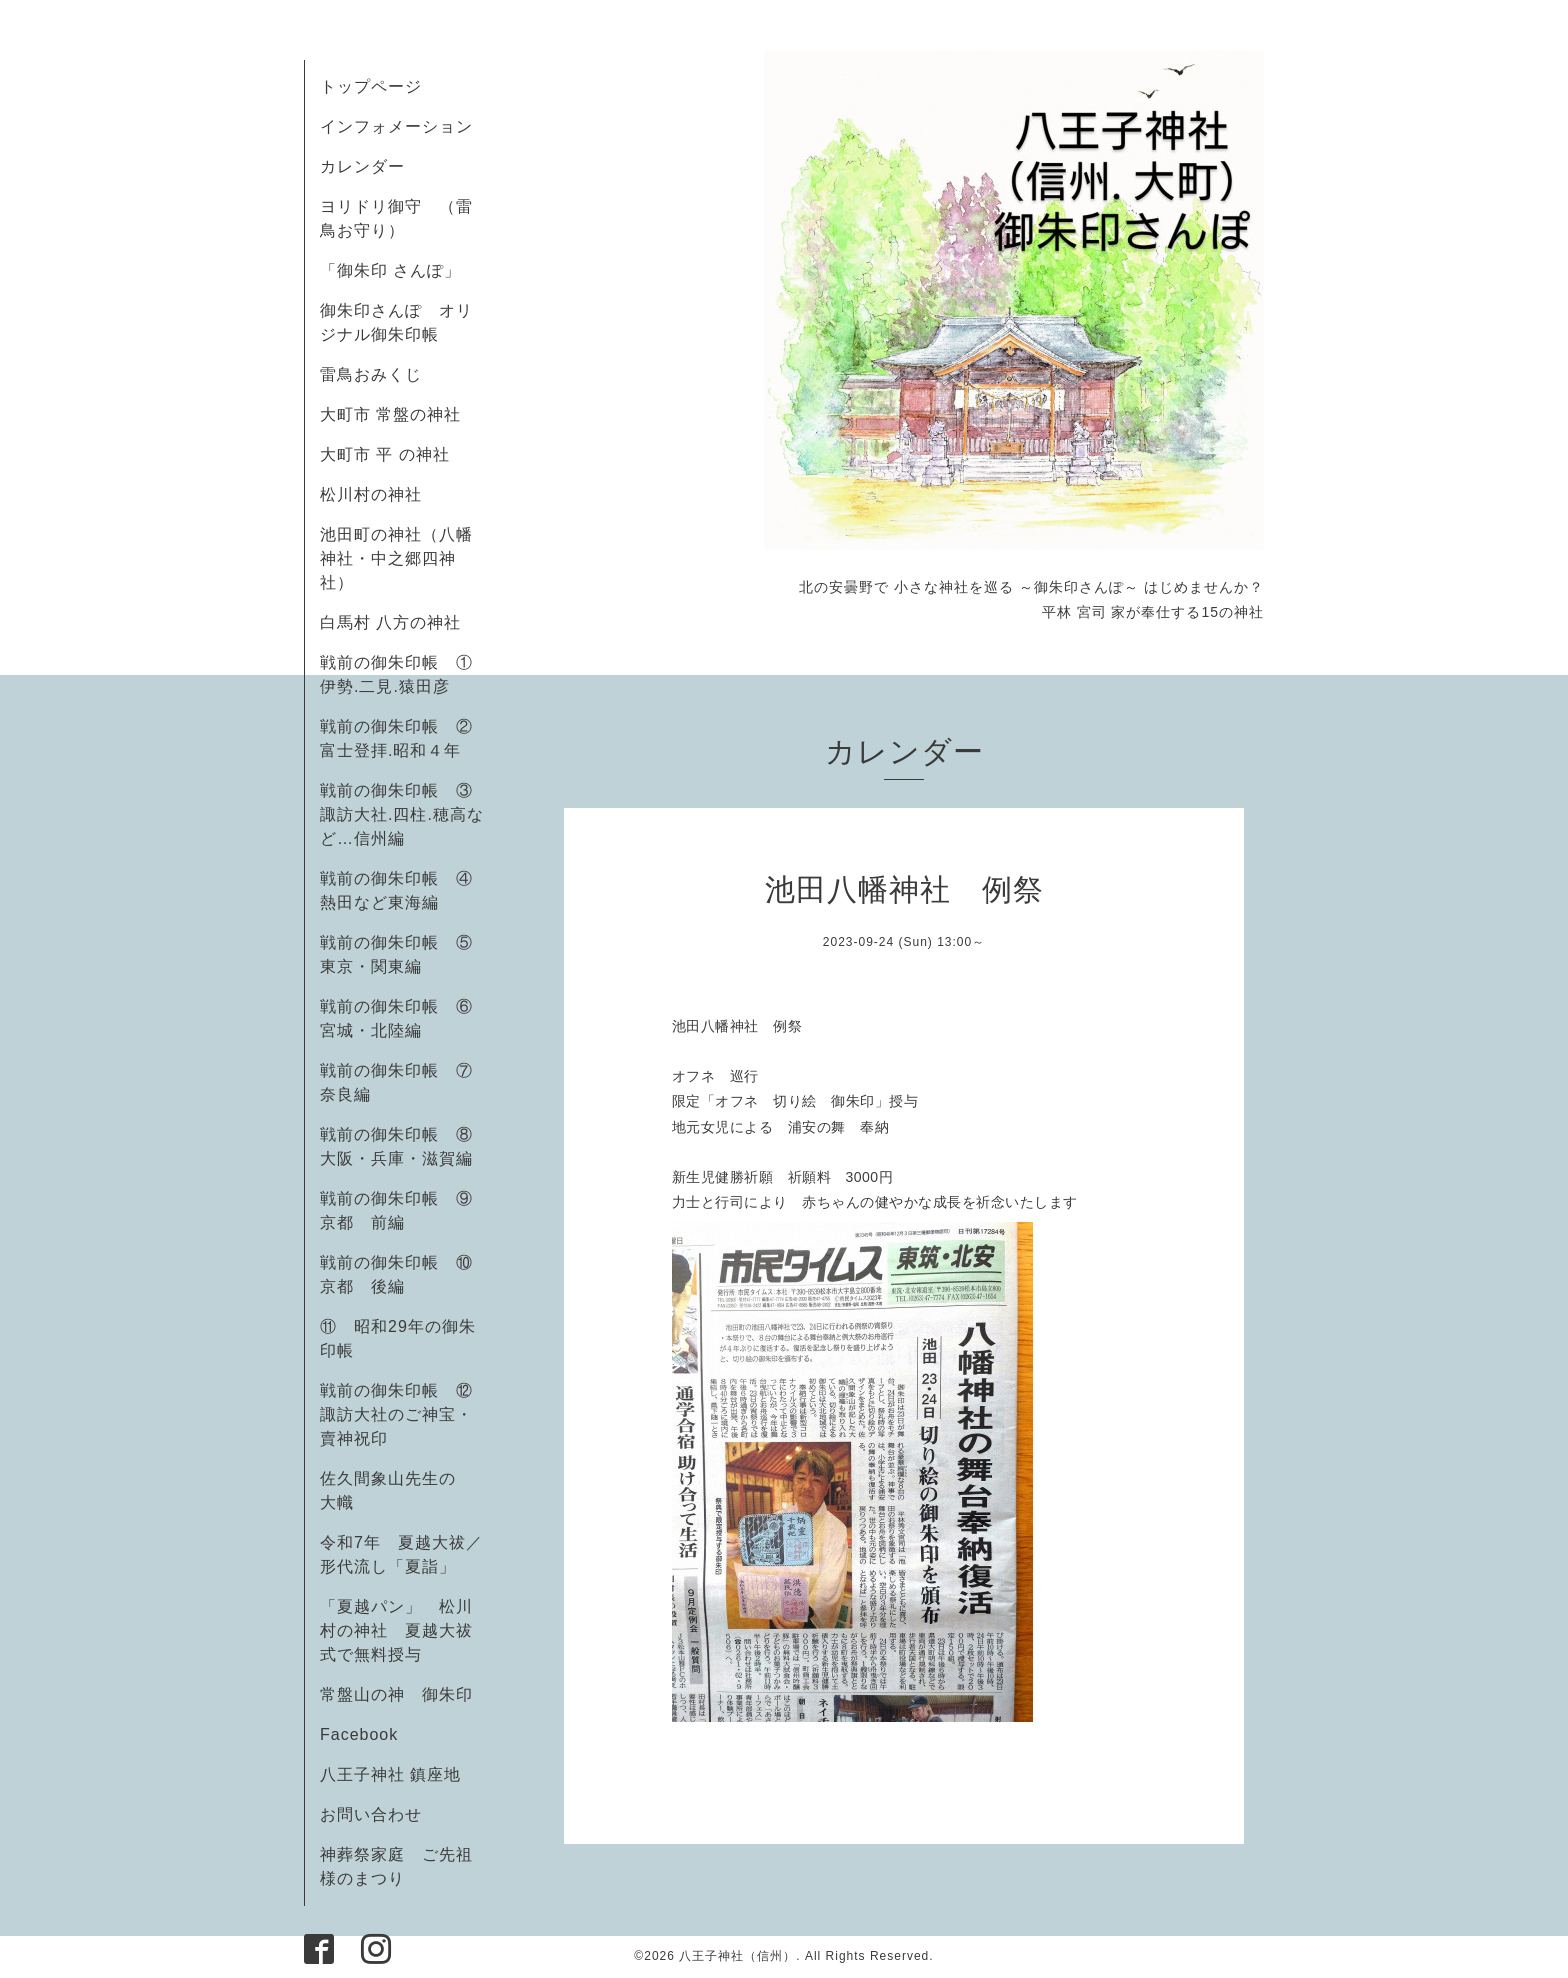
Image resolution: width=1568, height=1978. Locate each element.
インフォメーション (396, 126)
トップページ (371, 86)
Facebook (367, 1734)
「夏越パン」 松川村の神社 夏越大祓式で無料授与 (396, 1630)
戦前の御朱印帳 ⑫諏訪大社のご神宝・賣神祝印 (396, 1414)
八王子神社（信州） (737, 1956)
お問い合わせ (371, 1814)
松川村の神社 (371, 494)
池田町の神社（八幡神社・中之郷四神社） (396, 558)
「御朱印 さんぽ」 (390, 270)
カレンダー (362, 166)
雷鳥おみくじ (371, 374)
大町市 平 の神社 (385, 454)
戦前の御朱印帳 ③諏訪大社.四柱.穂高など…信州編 (402, 814)
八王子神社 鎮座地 (390, 1774)
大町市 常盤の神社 (390, 414)
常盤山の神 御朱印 (396, 1694)
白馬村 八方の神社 (390, 622)
